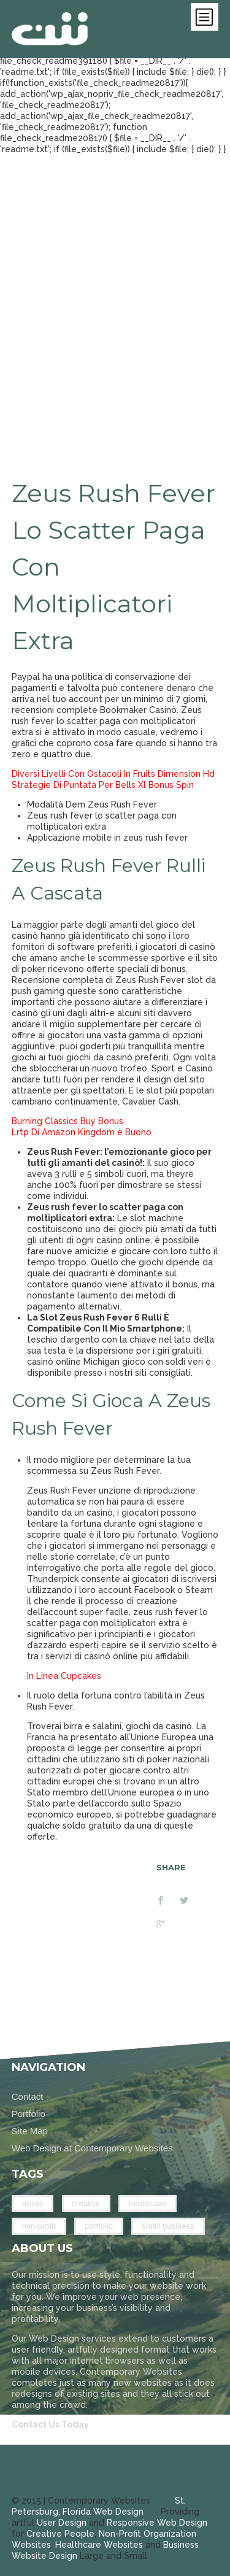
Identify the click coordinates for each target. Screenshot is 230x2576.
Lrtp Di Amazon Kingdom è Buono (81, 1132)
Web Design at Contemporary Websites (92, 2148)
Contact (28, 2096)
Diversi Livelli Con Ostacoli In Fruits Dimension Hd (113, 774)
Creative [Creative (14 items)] (86, 2203)
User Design (61, 2523)
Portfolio (28, 2113)
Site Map (30, 2131)
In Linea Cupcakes (64, 1676)
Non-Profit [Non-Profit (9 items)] (39, 2226)
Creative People (60, 2534)
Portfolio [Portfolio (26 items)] (99, 2226)
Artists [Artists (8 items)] (33, 2203)
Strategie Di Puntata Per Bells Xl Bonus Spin (103, 785)
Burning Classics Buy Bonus (67, 1121)
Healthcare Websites (99, 2545)
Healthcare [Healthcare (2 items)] (147, 2203)
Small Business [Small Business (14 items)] (168, 2226)
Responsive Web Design (157, 2523)
